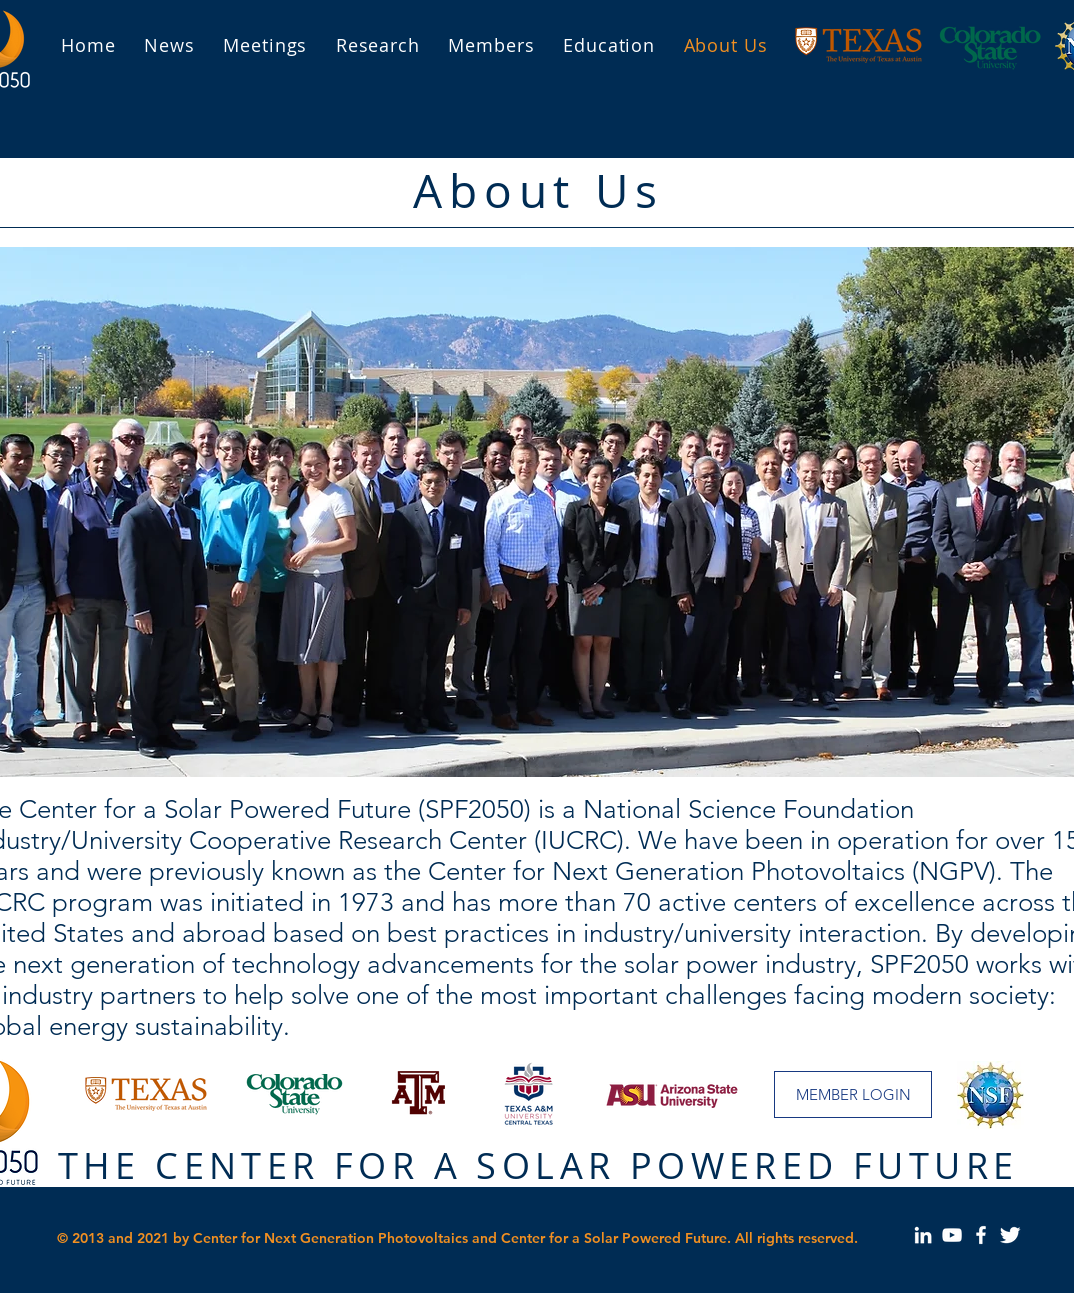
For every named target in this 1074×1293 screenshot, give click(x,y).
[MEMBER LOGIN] (853, 1094)
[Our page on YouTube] (952, 1235)
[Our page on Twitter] (1010, 1235)
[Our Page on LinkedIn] (923, 1235)
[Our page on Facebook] (981, 1235)
